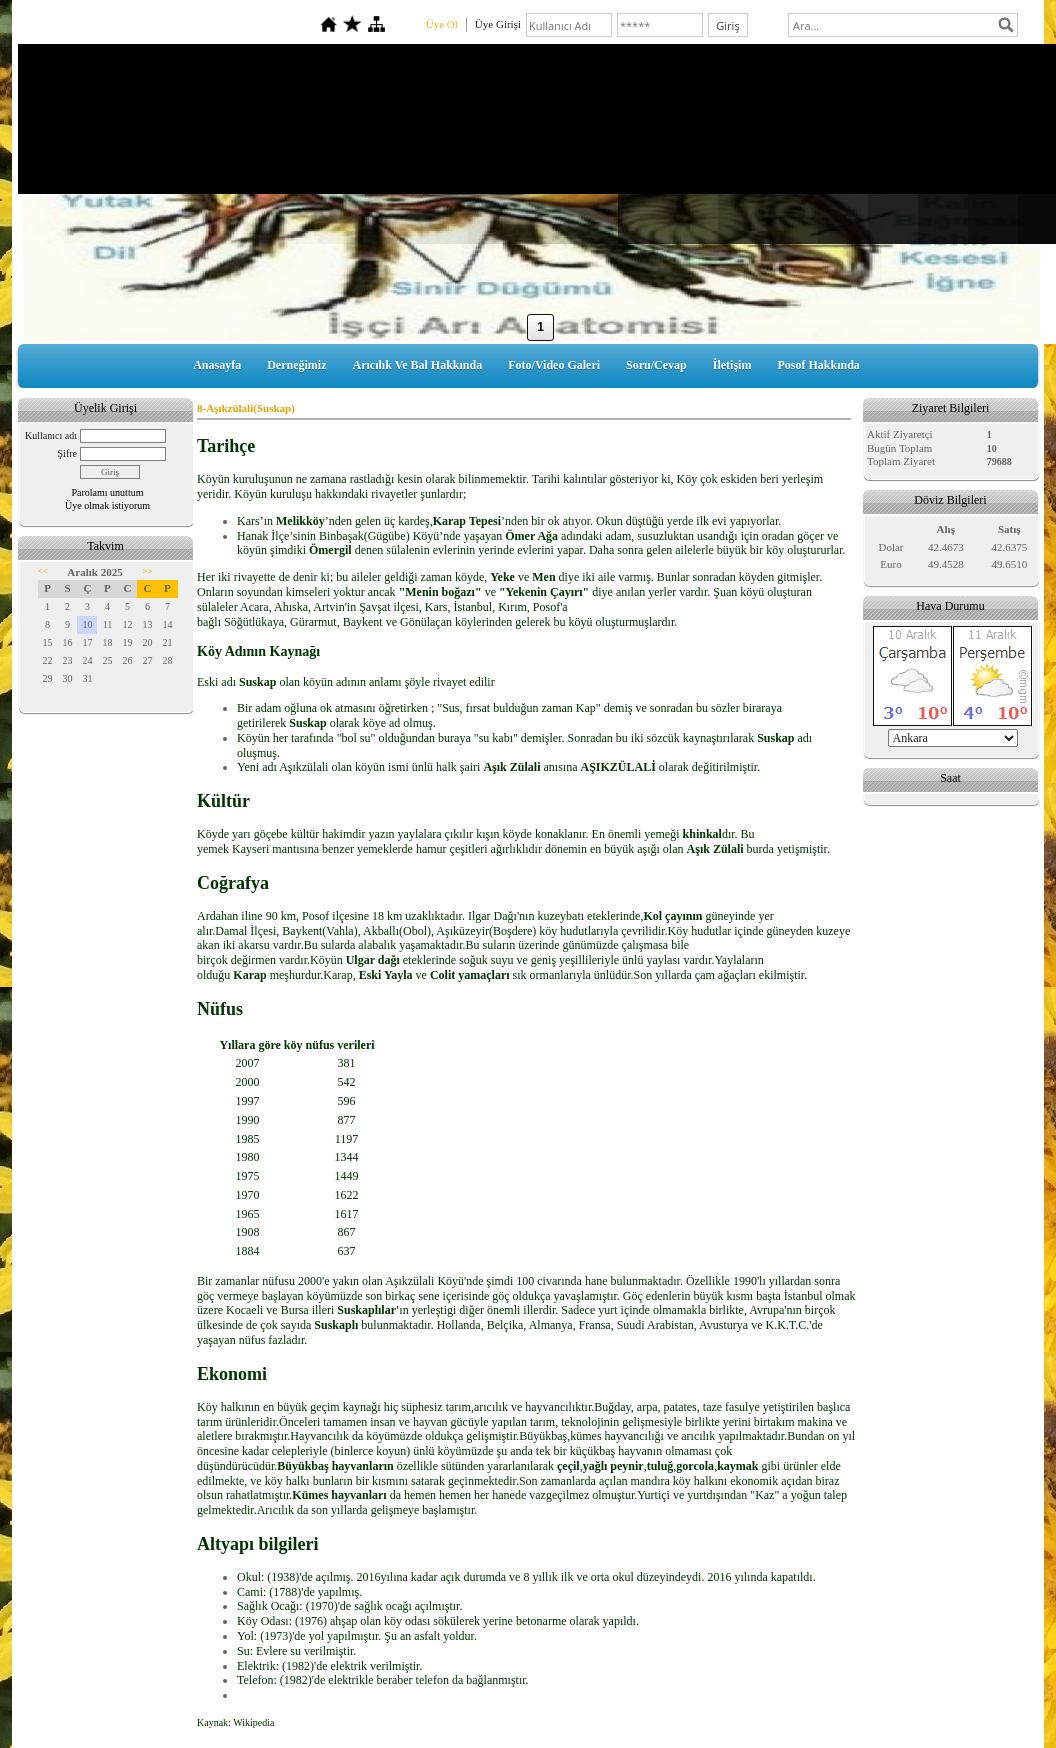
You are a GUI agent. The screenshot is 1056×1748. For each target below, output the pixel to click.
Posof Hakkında (818, 365)
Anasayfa (217, 365)
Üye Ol (442, 24)
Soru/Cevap (656, 365)
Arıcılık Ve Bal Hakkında (418, 365)
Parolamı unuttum (108, 492)
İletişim (732, 365)
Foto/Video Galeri (554, 365)
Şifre (67, 453)
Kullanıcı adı (51, 435)
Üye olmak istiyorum (107, 505)
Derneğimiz (296, 365)
